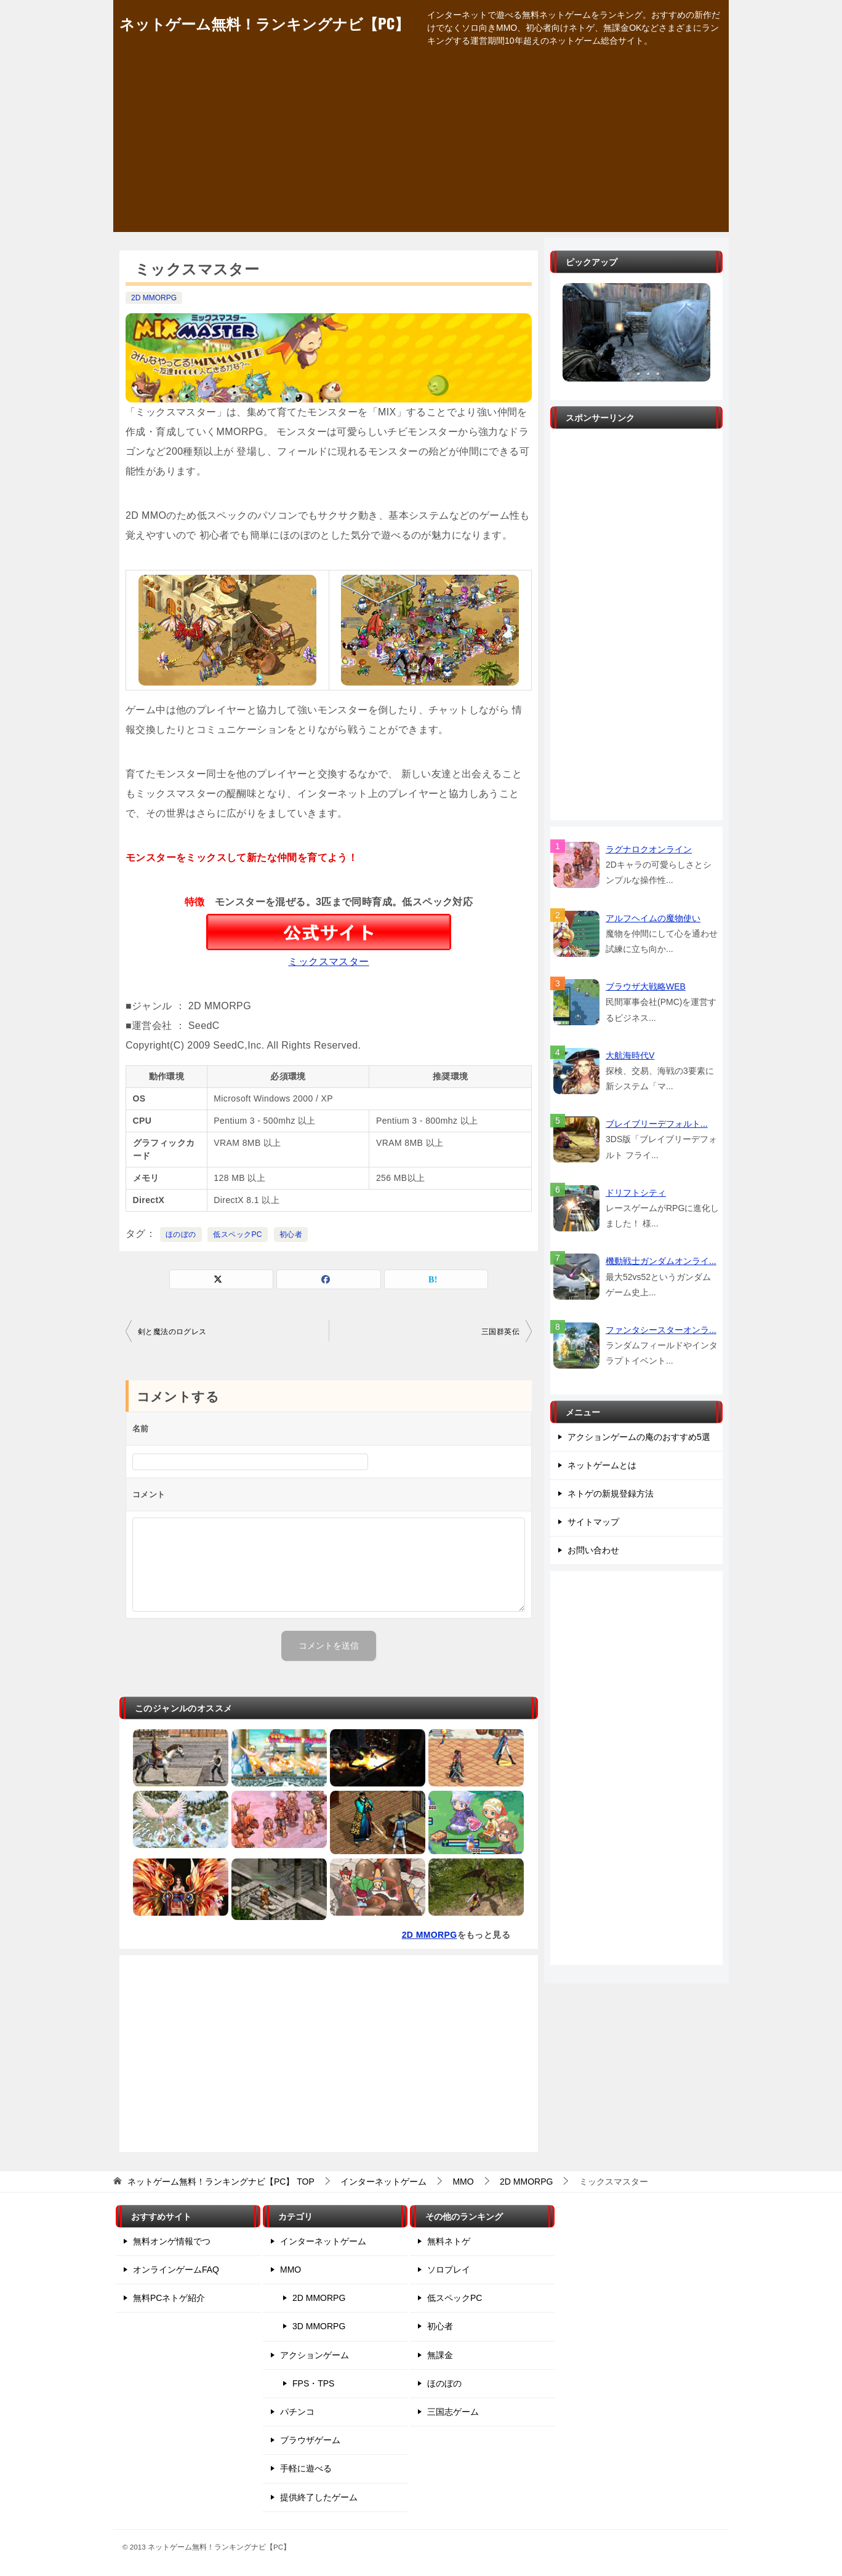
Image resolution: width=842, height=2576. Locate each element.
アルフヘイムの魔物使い (653, 918)
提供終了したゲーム (319, 2497)
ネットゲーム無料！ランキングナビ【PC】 (264, 23)
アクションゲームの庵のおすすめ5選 (638, 1437)
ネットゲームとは (601, 1465)
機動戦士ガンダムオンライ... (661, 1261)
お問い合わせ (593, 1550)
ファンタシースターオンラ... (661, 1330)
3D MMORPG (318, 2326)
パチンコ (297, 2412)
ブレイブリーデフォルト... (657, 1124)
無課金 (440, 2355)
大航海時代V (630, 1055)
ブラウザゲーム (310, 2440)
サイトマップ (593, 1522)
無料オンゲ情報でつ (171, 2241)
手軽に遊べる (306, 2468)
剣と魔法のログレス (172, 1331)
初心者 (290, 1234)
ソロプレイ (448, 2269)
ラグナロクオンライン (649, 849)
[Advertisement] (421, 146)
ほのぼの (181, 1234)
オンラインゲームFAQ (176, 2269)
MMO (290, 2269)
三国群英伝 (500, 1331)
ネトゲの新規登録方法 (610, 1493)
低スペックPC (237, 1234)
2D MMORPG (154, 298)
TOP (221, 2181)
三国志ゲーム (453, 2412)
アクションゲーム (314, 2355)
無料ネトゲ (448, 2241)
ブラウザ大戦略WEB (646, 986)
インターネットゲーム (323, 2241)
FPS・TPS (313, 2383)
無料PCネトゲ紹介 (169, 2298)
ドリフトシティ (636, 1193)
